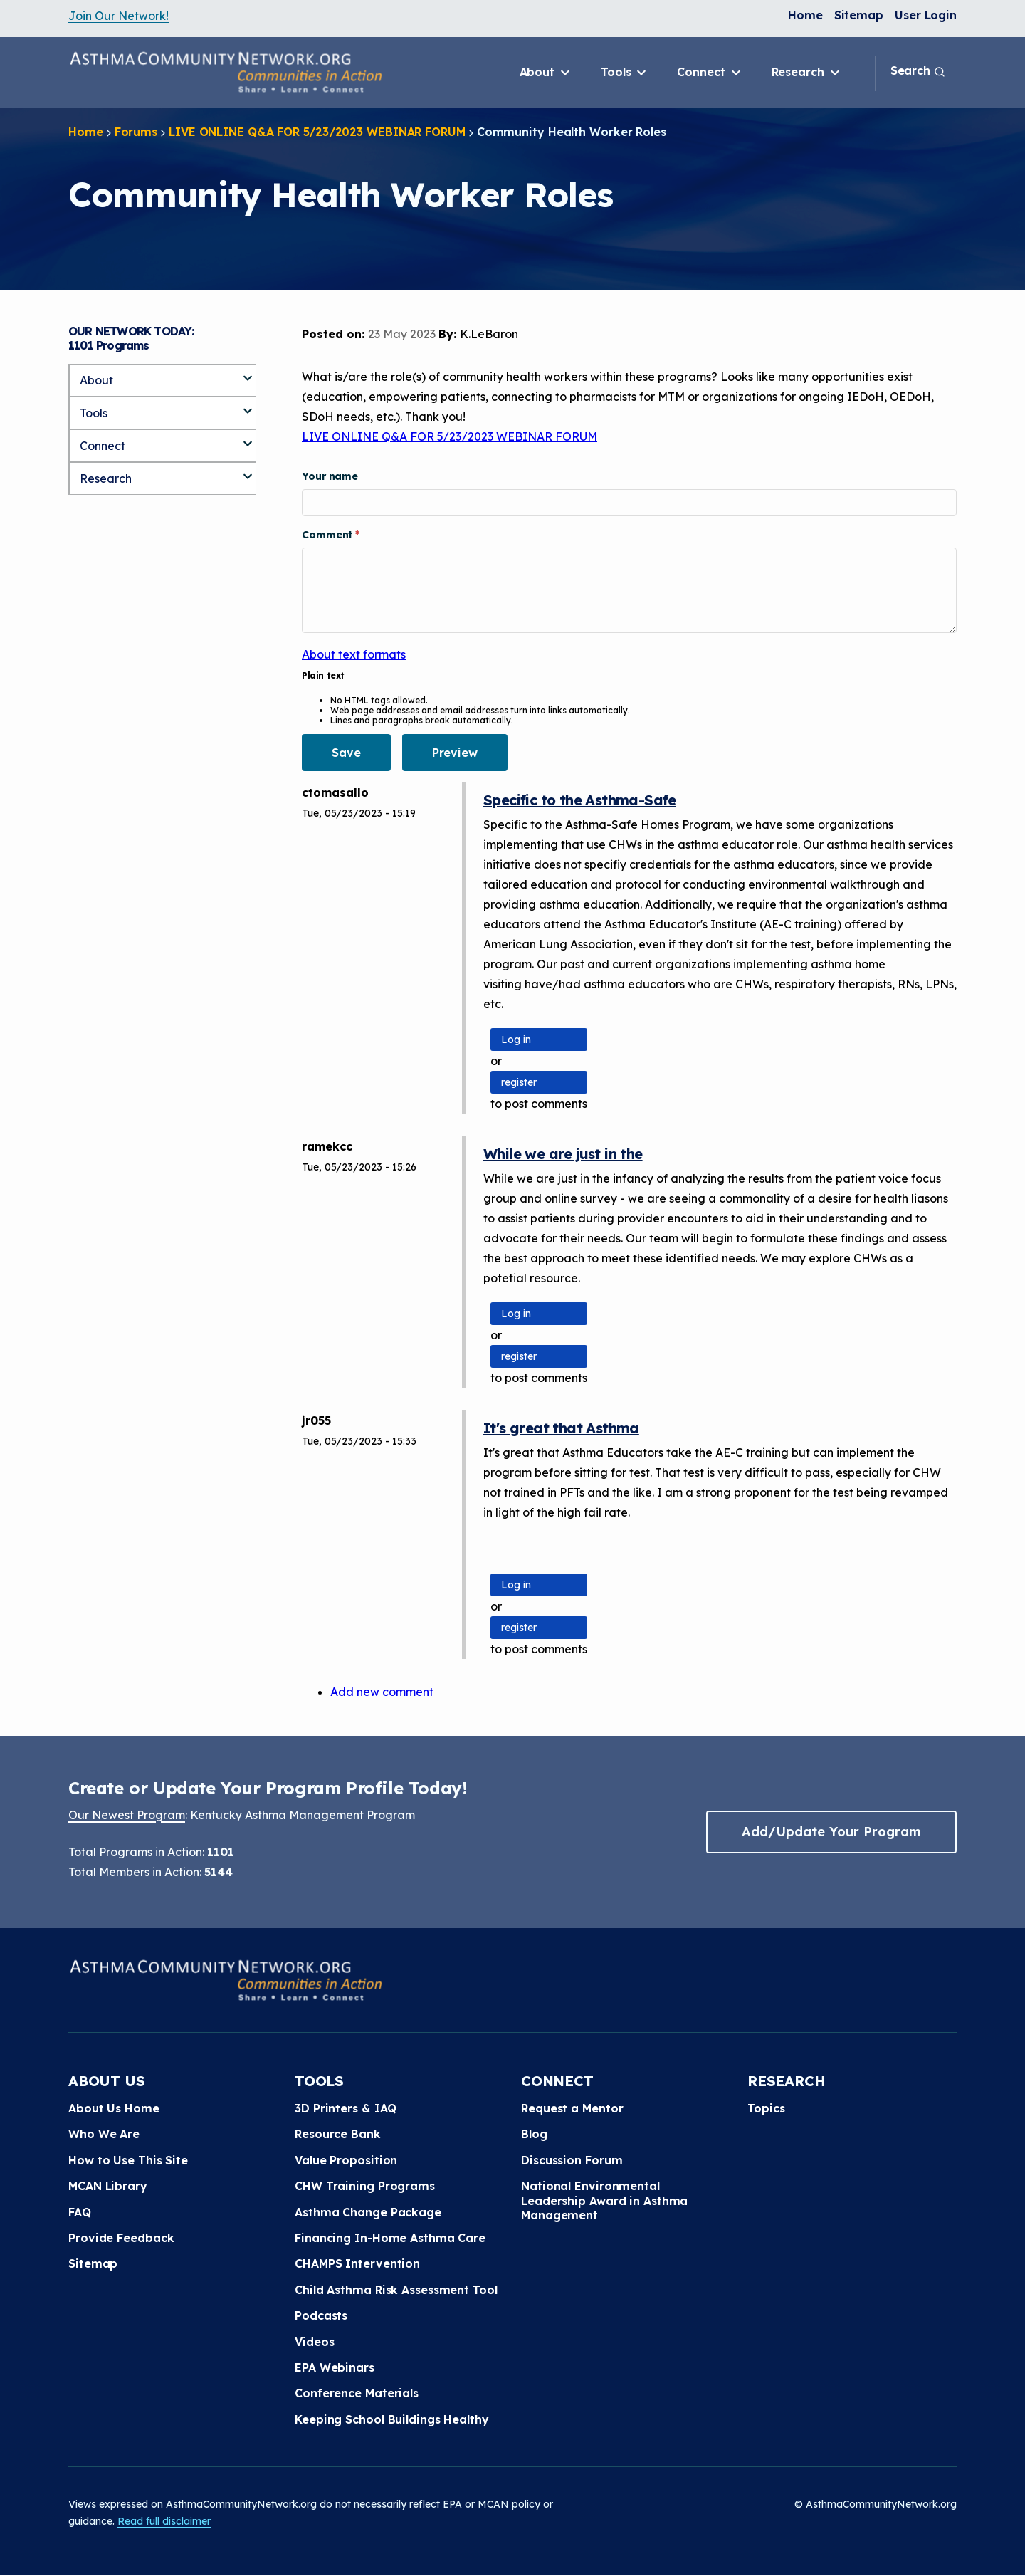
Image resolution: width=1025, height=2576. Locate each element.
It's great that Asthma (561, 1428)
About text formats (354, 654)
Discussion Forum (571, 2160)
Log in (516, 1039)
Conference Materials (357, 2393)
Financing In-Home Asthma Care (390, 2238)
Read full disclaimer (164, 2521)
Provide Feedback (121, 2238)
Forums (136, 132)
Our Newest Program (126, 1815)
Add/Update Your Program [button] (831, 1831)
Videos (314, 2342)
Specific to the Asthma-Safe (579, 800)
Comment (328, 534)
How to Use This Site (128, 2160)
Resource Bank (338, 2134)
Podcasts (321, 2315)
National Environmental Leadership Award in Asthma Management (604, 2200)
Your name (330, 476)
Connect (709, 72)
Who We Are (104, 2134)
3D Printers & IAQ (345, 2108)
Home (805, 15)
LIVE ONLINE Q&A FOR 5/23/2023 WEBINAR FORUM (317, 132)
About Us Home (113, 2108)
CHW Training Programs (365, 2186)
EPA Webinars (334, 2367)
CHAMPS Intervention (357, 2263)
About (546, 72)
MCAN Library (107, 2186)
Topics (765, 2108)
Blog (534, 2134)
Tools (624, 72)
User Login (926, 15)
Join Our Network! (118, 16)
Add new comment (381, 1692)
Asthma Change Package (368, 2212)
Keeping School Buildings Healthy (392, 2419)
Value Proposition (346, 2160)
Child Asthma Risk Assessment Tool (396, 2290)
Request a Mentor (572, 2108)
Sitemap (858, 15)
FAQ (79, 2212)
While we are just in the (563, 1154)
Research (807, 72)
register (519, 1082)
